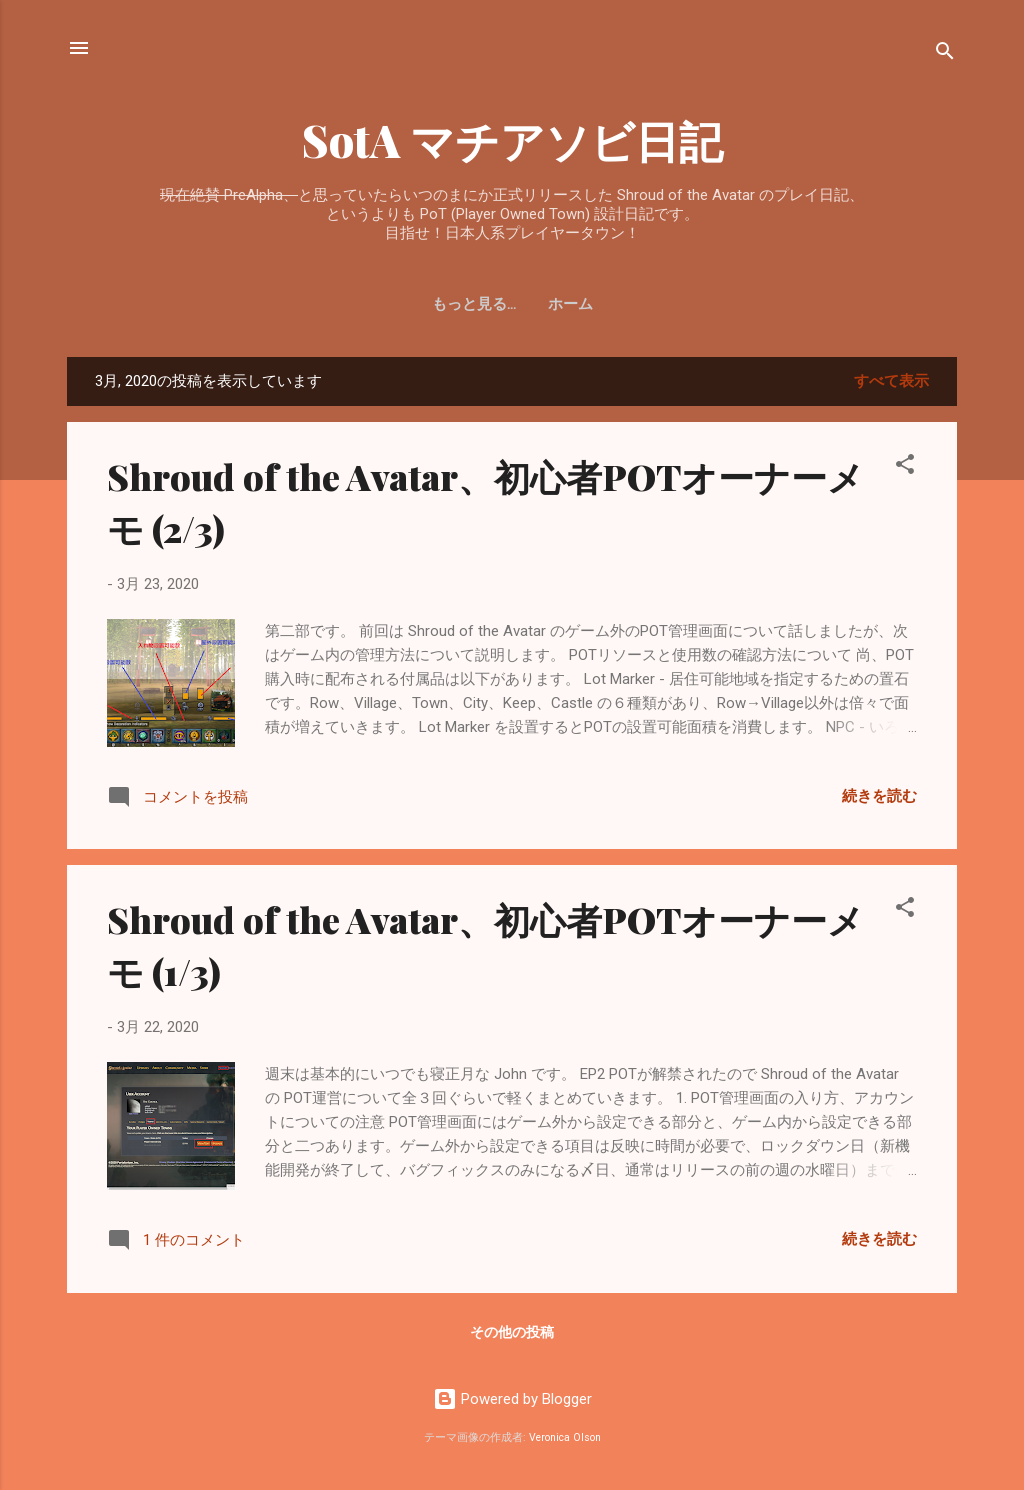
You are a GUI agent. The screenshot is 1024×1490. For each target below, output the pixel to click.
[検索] (945, 54)
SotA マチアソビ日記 (512, 139)
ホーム (512, 304)
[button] (905, 467)
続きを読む (879, 796)
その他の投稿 (512, 1332)
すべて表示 (891, 381)
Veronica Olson (565, 1437)
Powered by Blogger (512, 1399)
